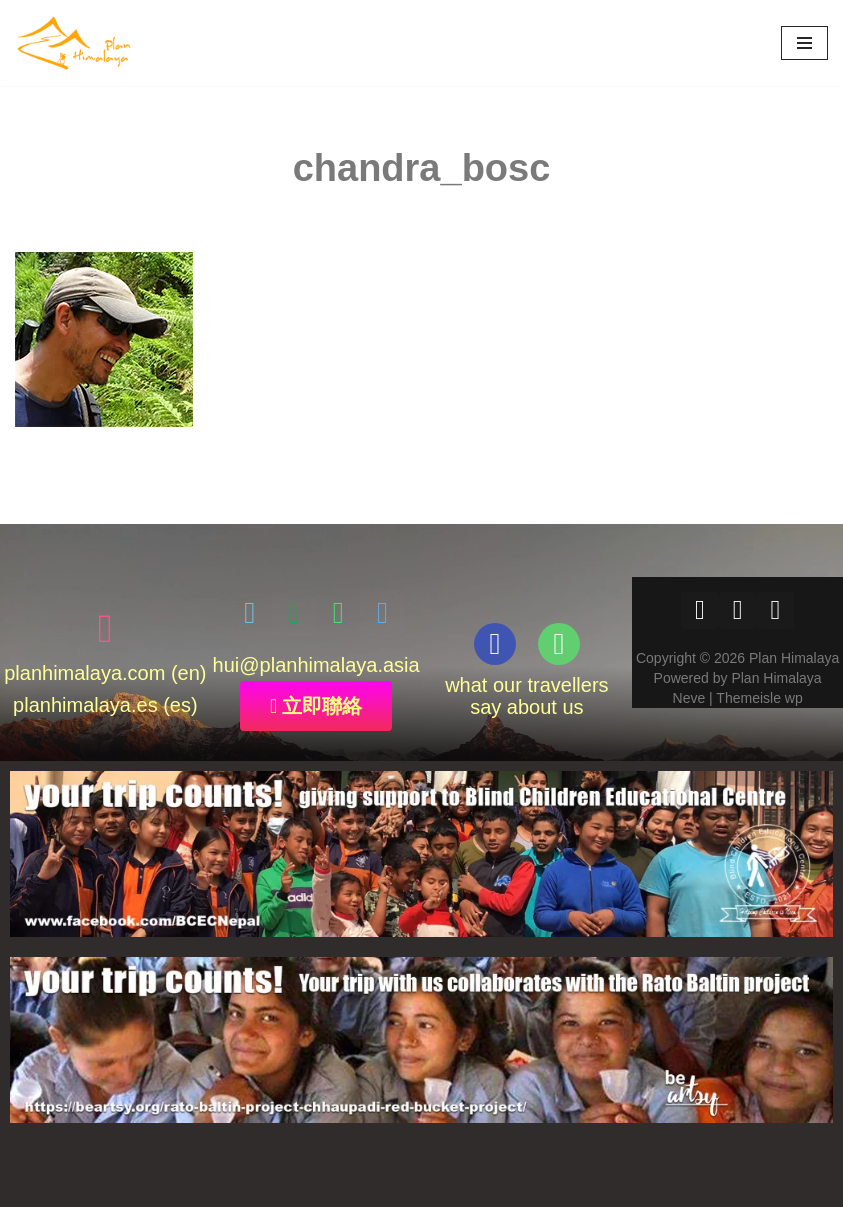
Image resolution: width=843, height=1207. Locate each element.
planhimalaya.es (85, 704)
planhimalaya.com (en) (105, 672)
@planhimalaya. (311, 664)
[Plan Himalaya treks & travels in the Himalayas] (75, 43)
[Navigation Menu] (804, 43)
